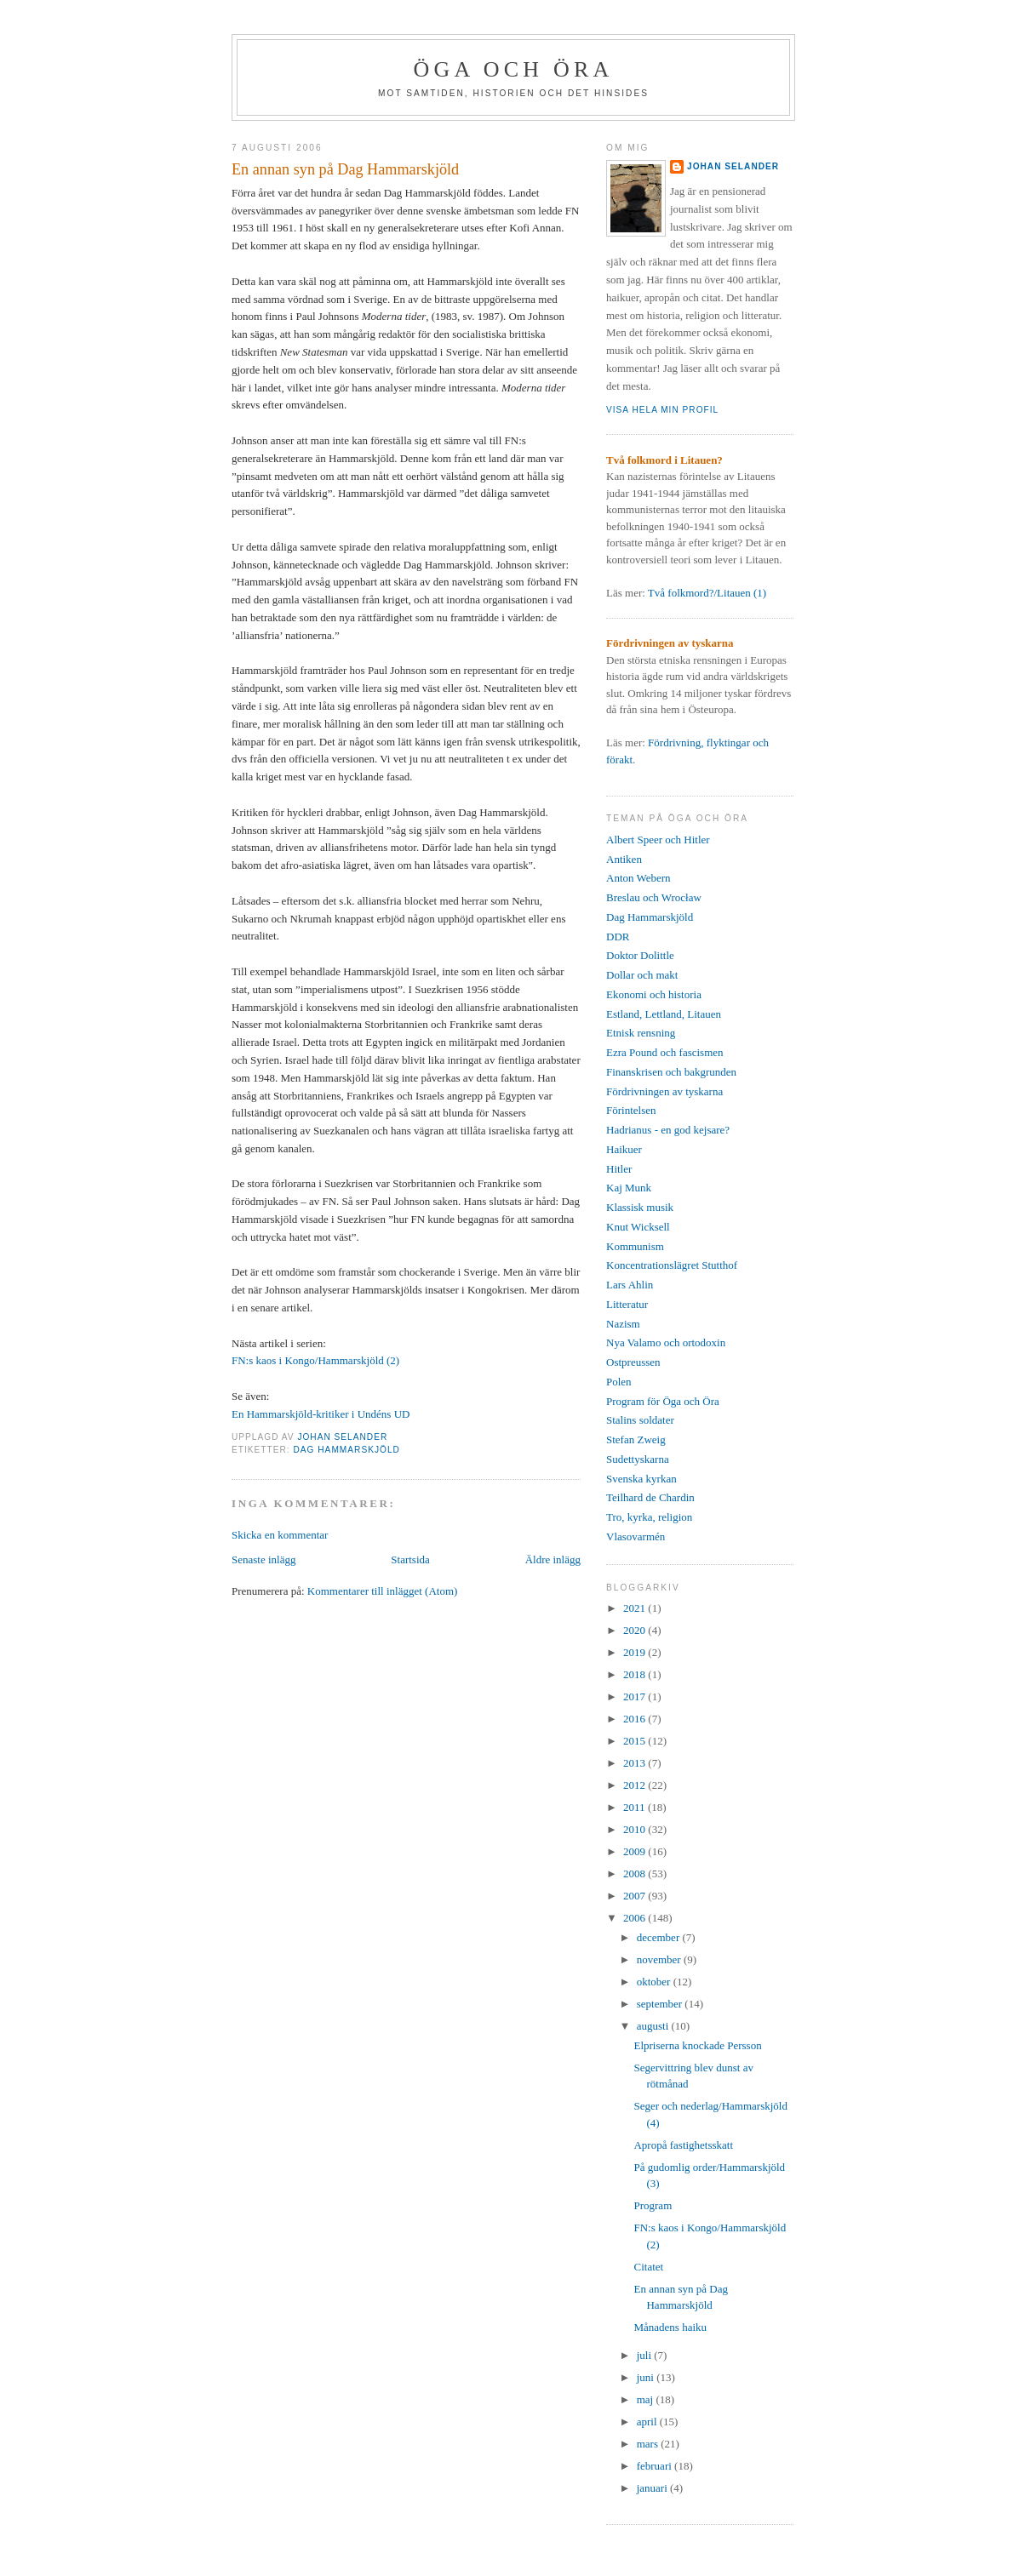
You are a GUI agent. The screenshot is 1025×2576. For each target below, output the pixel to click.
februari (655, 2465)
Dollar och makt (642, 974)
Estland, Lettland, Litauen (663, 1014)
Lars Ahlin (629, 1284)
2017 (635, 1696)
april (648, 2421)
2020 (635, 1630)
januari (653, 2488)
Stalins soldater (640, 1420)
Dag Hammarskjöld (346, 1449)
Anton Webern (638, 877)
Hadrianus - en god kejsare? (668, 1129)
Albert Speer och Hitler (658, 839)
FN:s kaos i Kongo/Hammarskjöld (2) (315, 1360)
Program (652, 2205)
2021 (635, 1608)
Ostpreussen (633, 1362)
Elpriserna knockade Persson (697, 2045)
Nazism (623, 1323)
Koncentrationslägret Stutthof (671, 1265)
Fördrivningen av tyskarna (664, 1091)
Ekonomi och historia (653, 994)
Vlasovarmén (635, 1536)
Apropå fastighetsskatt (683, 2145)
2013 (635, 1762)
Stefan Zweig (636, 1439)
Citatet (648, 2266)
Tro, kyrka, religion (649, 1517)
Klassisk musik (639, 1207)
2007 (635, 1895)
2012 (635, 1785)
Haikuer (624, 1149)
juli (646, 2355)
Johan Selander (733, 166)
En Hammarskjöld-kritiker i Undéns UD (320, 1414)
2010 (635, 1829)
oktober (655, 1981)
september (661, 2003)
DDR (617, 936)
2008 (635, 1873)
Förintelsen (631, 1110)
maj (646, 2399)
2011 (635, 1807)
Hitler (619, 1168)
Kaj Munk (628, 1187)
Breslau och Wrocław (653, 897)
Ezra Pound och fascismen (665, 1052)
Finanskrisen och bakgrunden (671, 1071)
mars (649, 2443)
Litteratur (627, 1304)
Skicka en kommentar (280, 1534)
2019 (635, 1652)
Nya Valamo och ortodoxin (665, 1342)
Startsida (410, 1559)
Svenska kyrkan (641, 1478)
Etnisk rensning (640, 1032)
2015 (635, 1740)
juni (646, 2377)
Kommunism (635, 1246)
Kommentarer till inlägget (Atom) (382, 1591)
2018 (635, 1674)
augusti (654, 2025)
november (660, 1959)
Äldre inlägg (553, 1559)
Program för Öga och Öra (662, 1401)
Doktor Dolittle (640, 955)
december (660, 1937)
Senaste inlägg (263, 1559)
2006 (635, 1917)
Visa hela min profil (662, 409)
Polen (619, 1381)
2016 (635, 1718)
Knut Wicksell (638, 1226)
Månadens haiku (670, 2327)
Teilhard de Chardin (650, 1497)
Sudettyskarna (637, 1459)
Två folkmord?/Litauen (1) (707, 592)
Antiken (624, 859)
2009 (635, 1851)
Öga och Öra (514, 69)
